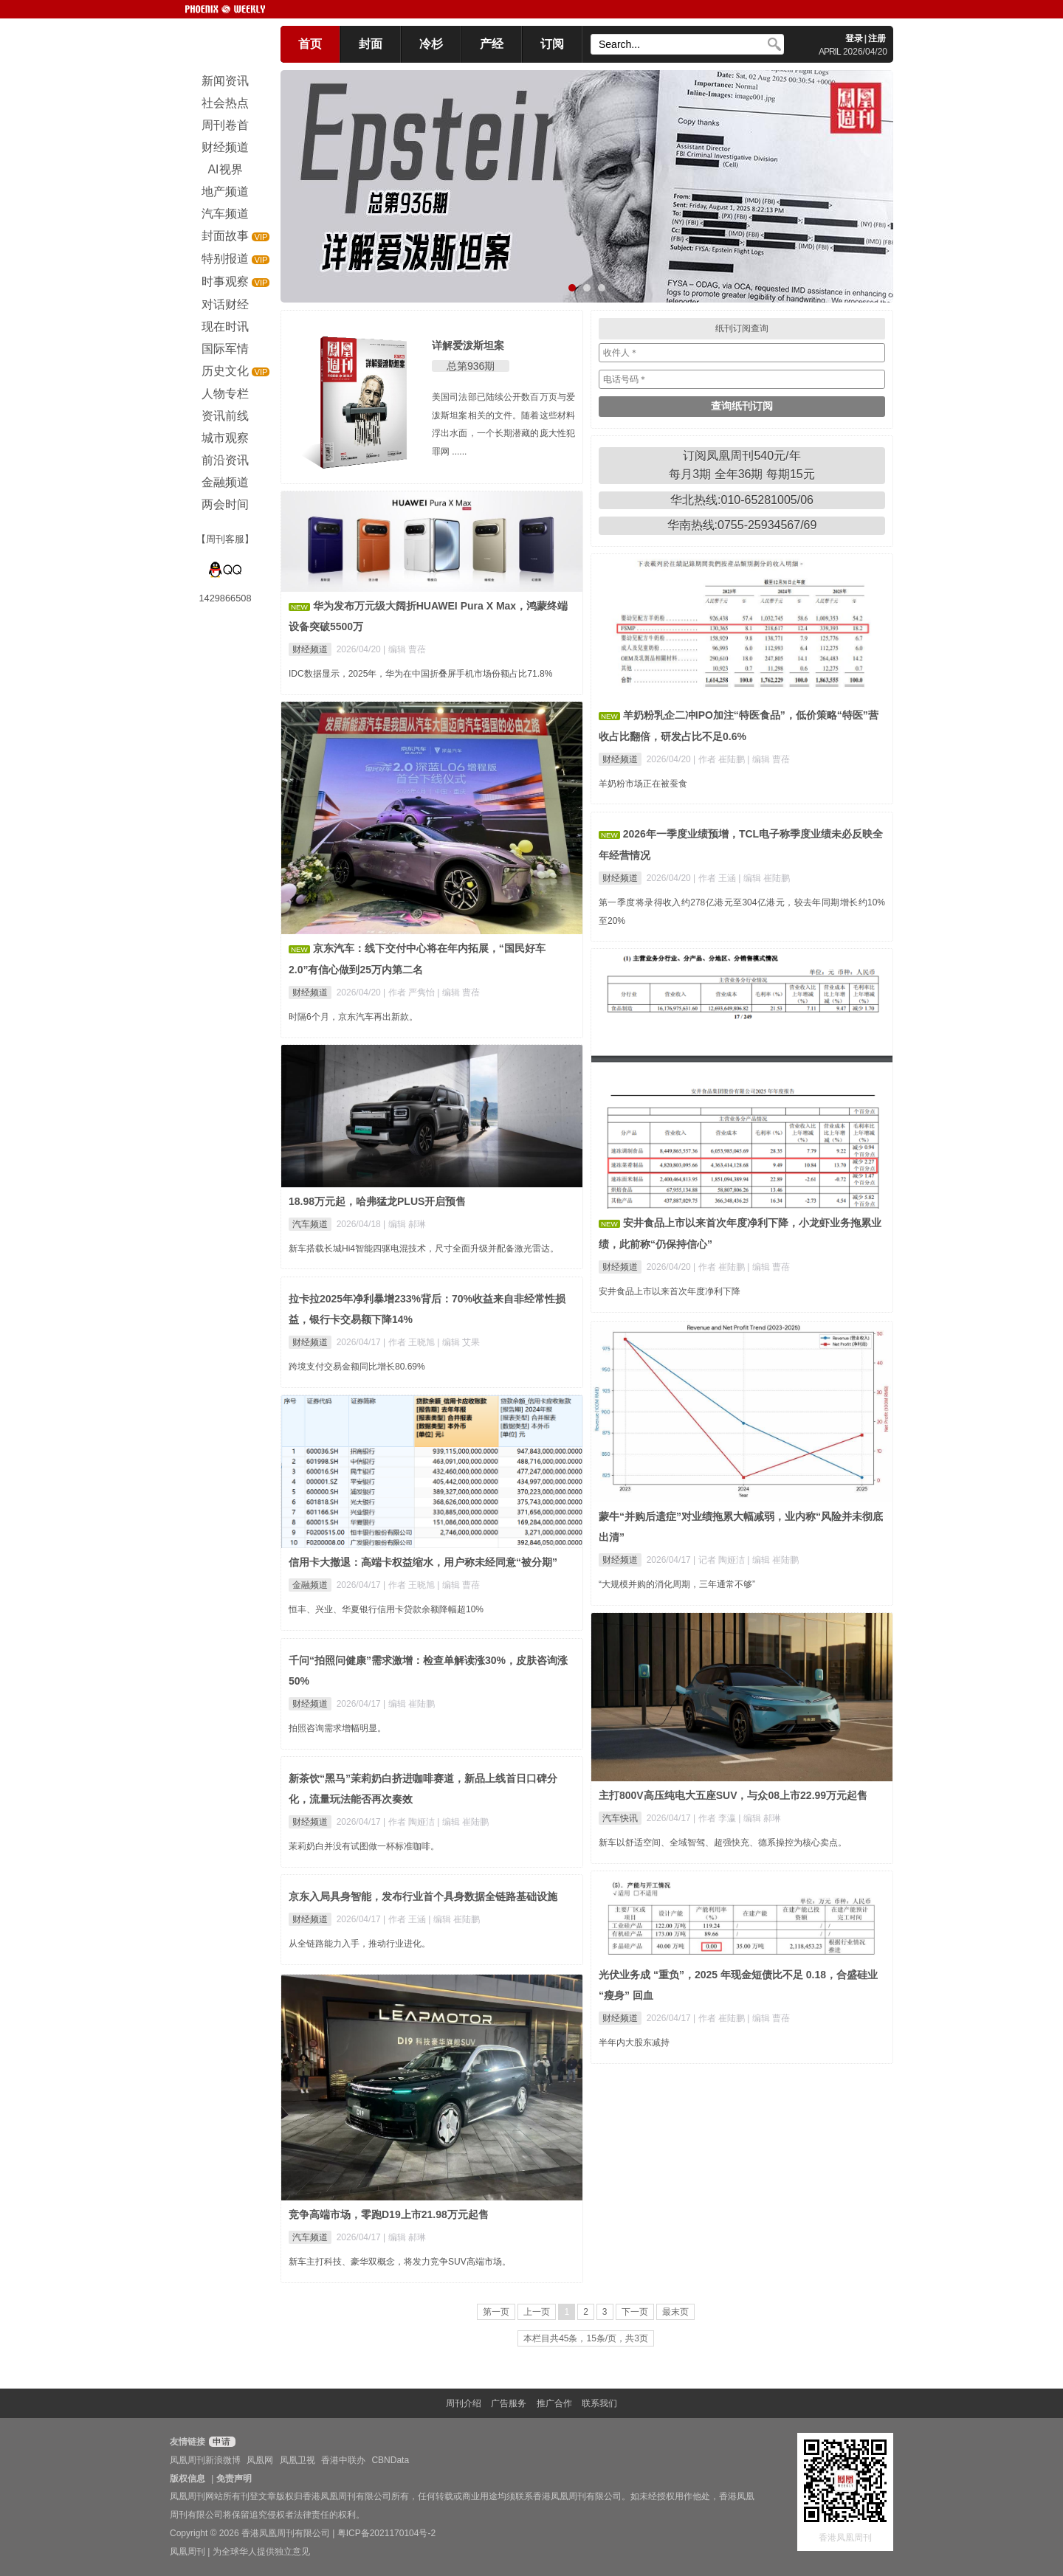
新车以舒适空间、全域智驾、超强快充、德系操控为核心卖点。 (723, 1842)
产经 (491, 44)
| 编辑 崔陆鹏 (764, 878)
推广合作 (554, 2403)
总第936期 (471, 366)
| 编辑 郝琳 (404, 1224)
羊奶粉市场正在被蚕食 (643, 783)
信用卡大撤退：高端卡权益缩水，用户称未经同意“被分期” (423, 1562)
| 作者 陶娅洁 (410, 1822)
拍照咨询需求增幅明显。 (337, 1728)
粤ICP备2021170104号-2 (386, 2533)
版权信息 (187, 2478)
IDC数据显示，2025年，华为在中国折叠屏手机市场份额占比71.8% (420, 674)
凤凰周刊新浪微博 (205, 2460)
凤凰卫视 (297, 2460)
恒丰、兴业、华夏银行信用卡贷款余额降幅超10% (386, 1609)
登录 (854, 38)
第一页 (496, 2312)
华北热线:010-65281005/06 (741, 500)
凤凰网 (260, 2460)
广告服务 (508, 2403)
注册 (877, 38)
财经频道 (310, 649)
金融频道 (310, 1585)
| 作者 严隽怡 (410, 992)
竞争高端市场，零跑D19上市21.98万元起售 (389, 2214)
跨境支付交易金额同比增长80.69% (357, 1366)
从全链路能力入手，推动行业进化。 (359, 1943)
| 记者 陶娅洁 (720, 1560)
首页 (310, 44)
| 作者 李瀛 (715, 1818)
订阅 (552, 44)
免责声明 (234, 2478)
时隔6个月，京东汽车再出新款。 (353, 1017)
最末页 (675, 2312)
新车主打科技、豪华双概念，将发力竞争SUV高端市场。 (400, 2261)
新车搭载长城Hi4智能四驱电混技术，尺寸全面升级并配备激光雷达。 (424, 1248)
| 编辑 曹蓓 (404, 649)
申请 (220, 2442)
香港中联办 (343, 2460)
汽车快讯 (620, 1818)
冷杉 (431, 44)
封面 (370, 44)
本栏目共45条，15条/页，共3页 (585, 2338)
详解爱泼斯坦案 (468, 345)
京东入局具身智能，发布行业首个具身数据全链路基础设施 (423, 1896)
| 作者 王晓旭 (410, 1342)
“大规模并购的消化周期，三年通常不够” (677, 1584)
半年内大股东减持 (634, 2042)
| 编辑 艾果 (458, 1342)
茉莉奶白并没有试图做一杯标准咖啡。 (364, 1846)
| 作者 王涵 (715, 878)
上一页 (536, 2312)
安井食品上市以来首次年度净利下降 (669, 1291)
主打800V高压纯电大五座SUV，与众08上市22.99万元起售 (733, 1795)
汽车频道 (310, 1224)
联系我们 (599, 2403)
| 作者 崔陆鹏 (720, 759)
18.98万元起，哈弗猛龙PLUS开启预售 (377, 1201)
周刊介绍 (463, 2403)
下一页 (635, 2312)
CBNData (390, 2460)
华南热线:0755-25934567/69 (742, 525)
